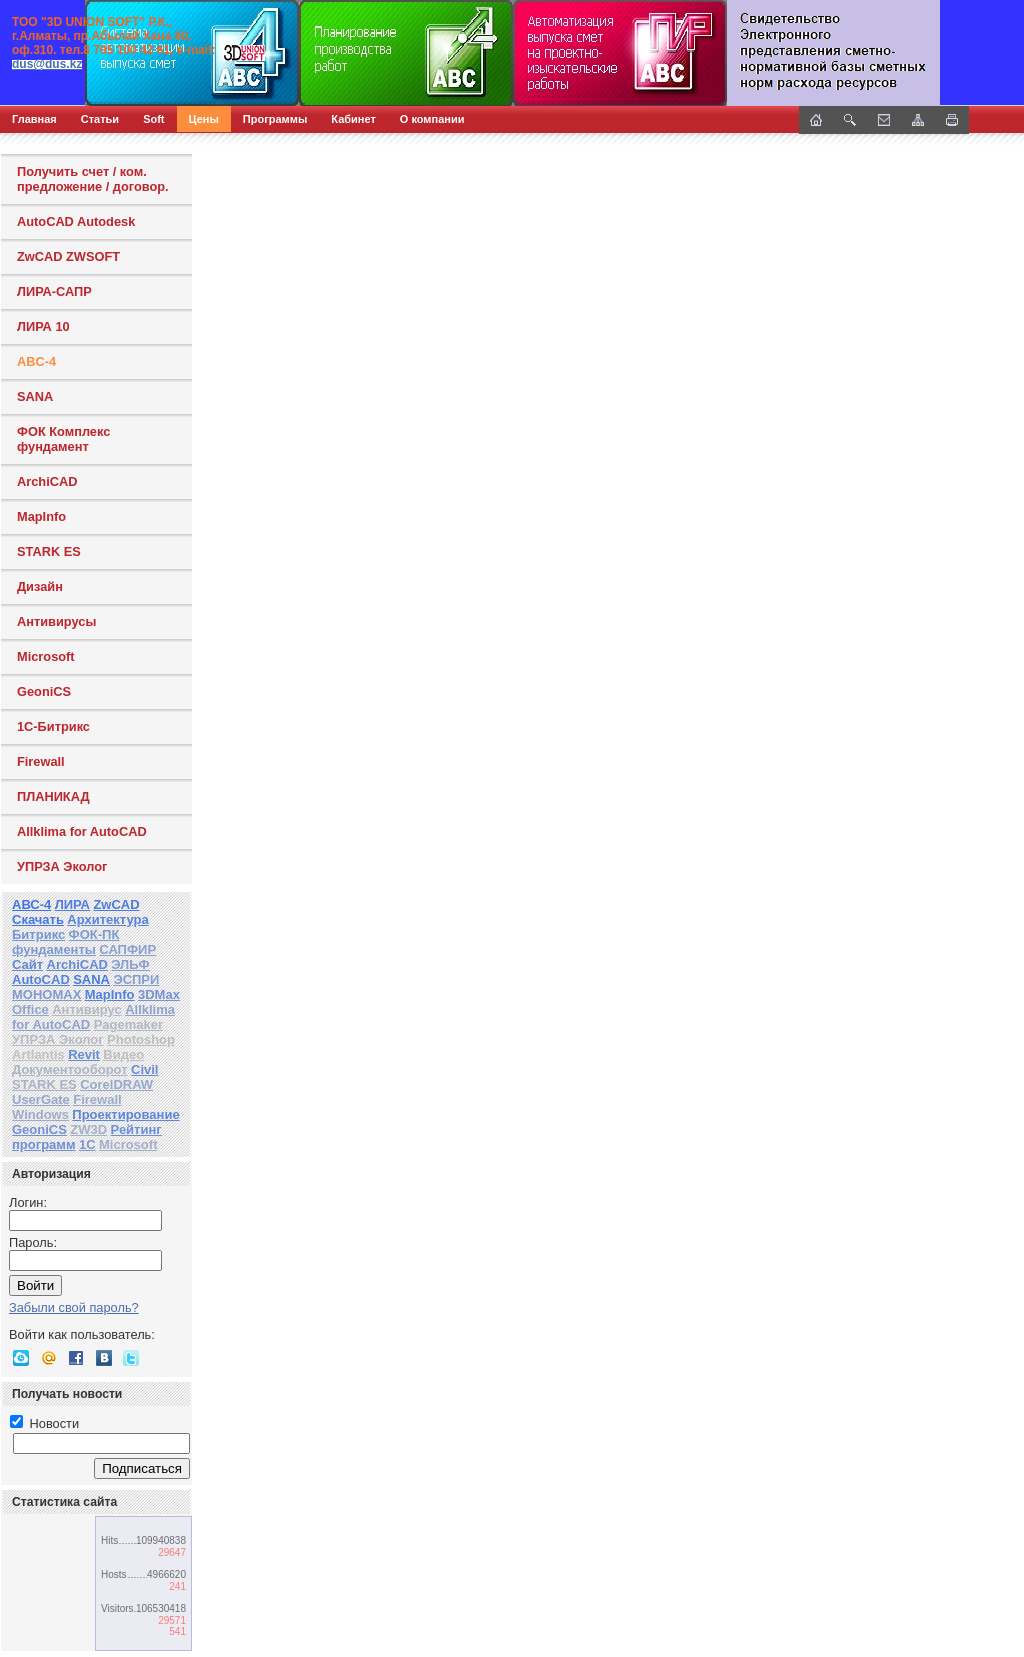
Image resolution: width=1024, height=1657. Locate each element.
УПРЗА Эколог (62, 866)
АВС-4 (31, 904)
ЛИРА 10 (43, 326)
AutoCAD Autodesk (76, 221)
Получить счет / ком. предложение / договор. (93, 179)
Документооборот (70, 1069)
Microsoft (46, 656)
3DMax (159, 994)
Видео (123, 1054)
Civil (144, 1069)
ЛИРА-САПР (54, 291)
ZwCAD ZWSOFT (68, 256)
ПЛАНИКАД (53, 796)
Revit (84, 1054)
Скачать (38, 919)
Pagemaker (128, 1024)
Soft (153, 119)
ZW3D (88, 1129)
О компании (432, 119)
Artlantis (38, 1054)
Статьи (100, 119)
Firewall (41, 761)
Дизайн (40, 586)
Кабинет (353, 119)
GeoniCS (44, 691)
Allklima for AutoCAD (82, 831)
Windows (40, 1114)
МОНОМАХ (46, 994)
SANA (35, 396)
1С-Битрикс (53, 726)
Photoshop (141, 1039)
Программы (275, 119)
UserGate (41, 1099)
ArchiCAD (47, 481)
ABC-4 (36, 361)
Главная (34, 119)
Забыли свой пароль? (74, 1307)
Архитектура (107, 919)
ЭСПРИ (136, 979)
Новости (44, 1423)
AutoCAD (41, 979)
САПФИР (127, 949)
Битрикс (38, 934)
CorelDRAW (116, 1084)
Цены (204, 119)
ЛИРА (72, 904)
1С (87, 1144)
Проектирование (125, 1114)
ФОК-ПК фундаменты (65, 942)
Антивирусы (56, 621)
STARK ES (49, 551)
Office (30, 1009)
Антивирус (87, 1009)
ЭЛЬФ (130, 964)
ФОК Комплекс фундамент (63, 439)
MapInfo (41, 516)
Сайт (27, 964)
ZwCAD (116, 904)
